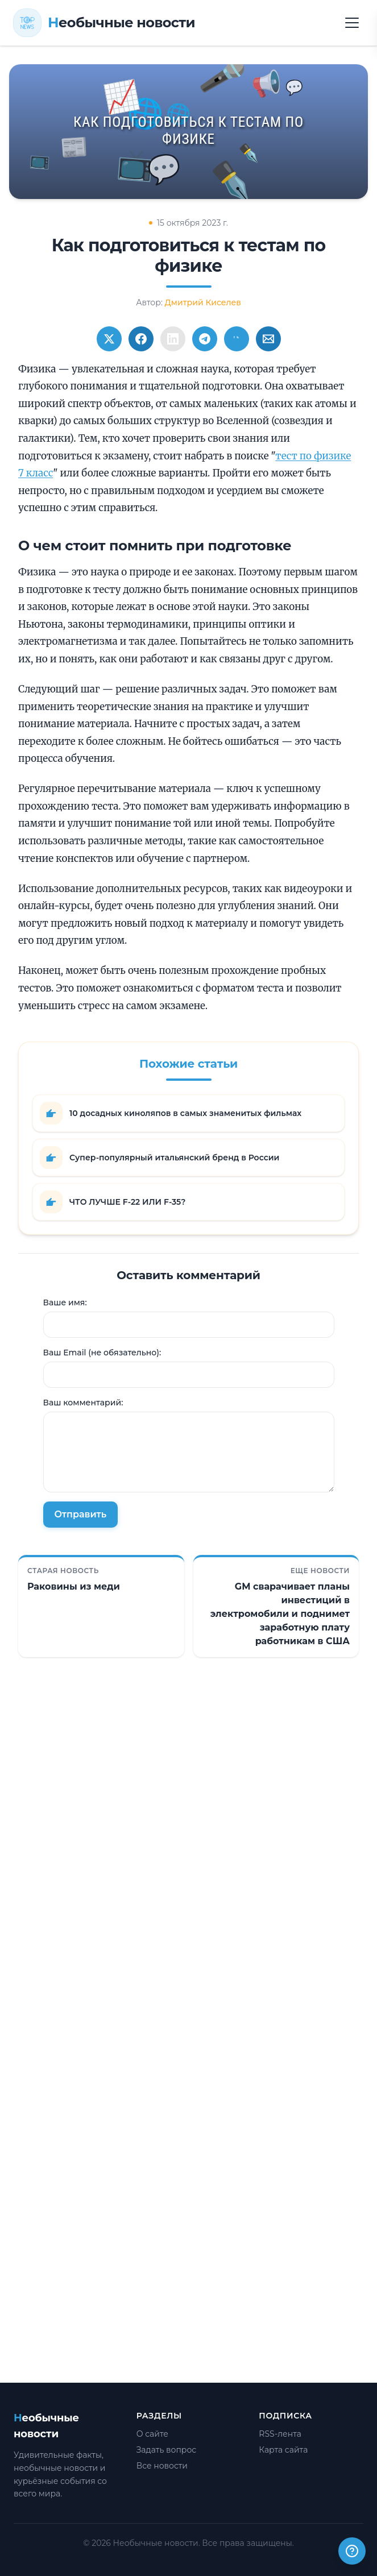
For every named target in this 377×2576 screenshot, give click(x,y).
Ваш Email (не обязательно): (102, 1352)
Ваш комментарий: (83, 1402)
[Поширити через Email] (268, 338)
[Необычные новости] (104, 22)
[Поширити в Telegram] (204, 338)
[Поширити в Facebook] (141, 338)
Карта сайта (283, 2450)
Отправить (81, 1514)
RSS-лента (280, 2434)
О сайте (152, 2434)
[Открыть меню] (352, 22)
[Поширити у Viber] (236, 338)
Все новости (162, 2466)
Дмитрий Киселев (203, 302)
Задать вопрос (166, 2450)
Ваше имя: (65, 1302)
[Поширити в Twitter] (109, 338)
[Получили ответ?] (352, 2551)
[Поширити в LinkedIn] (172, 338)
